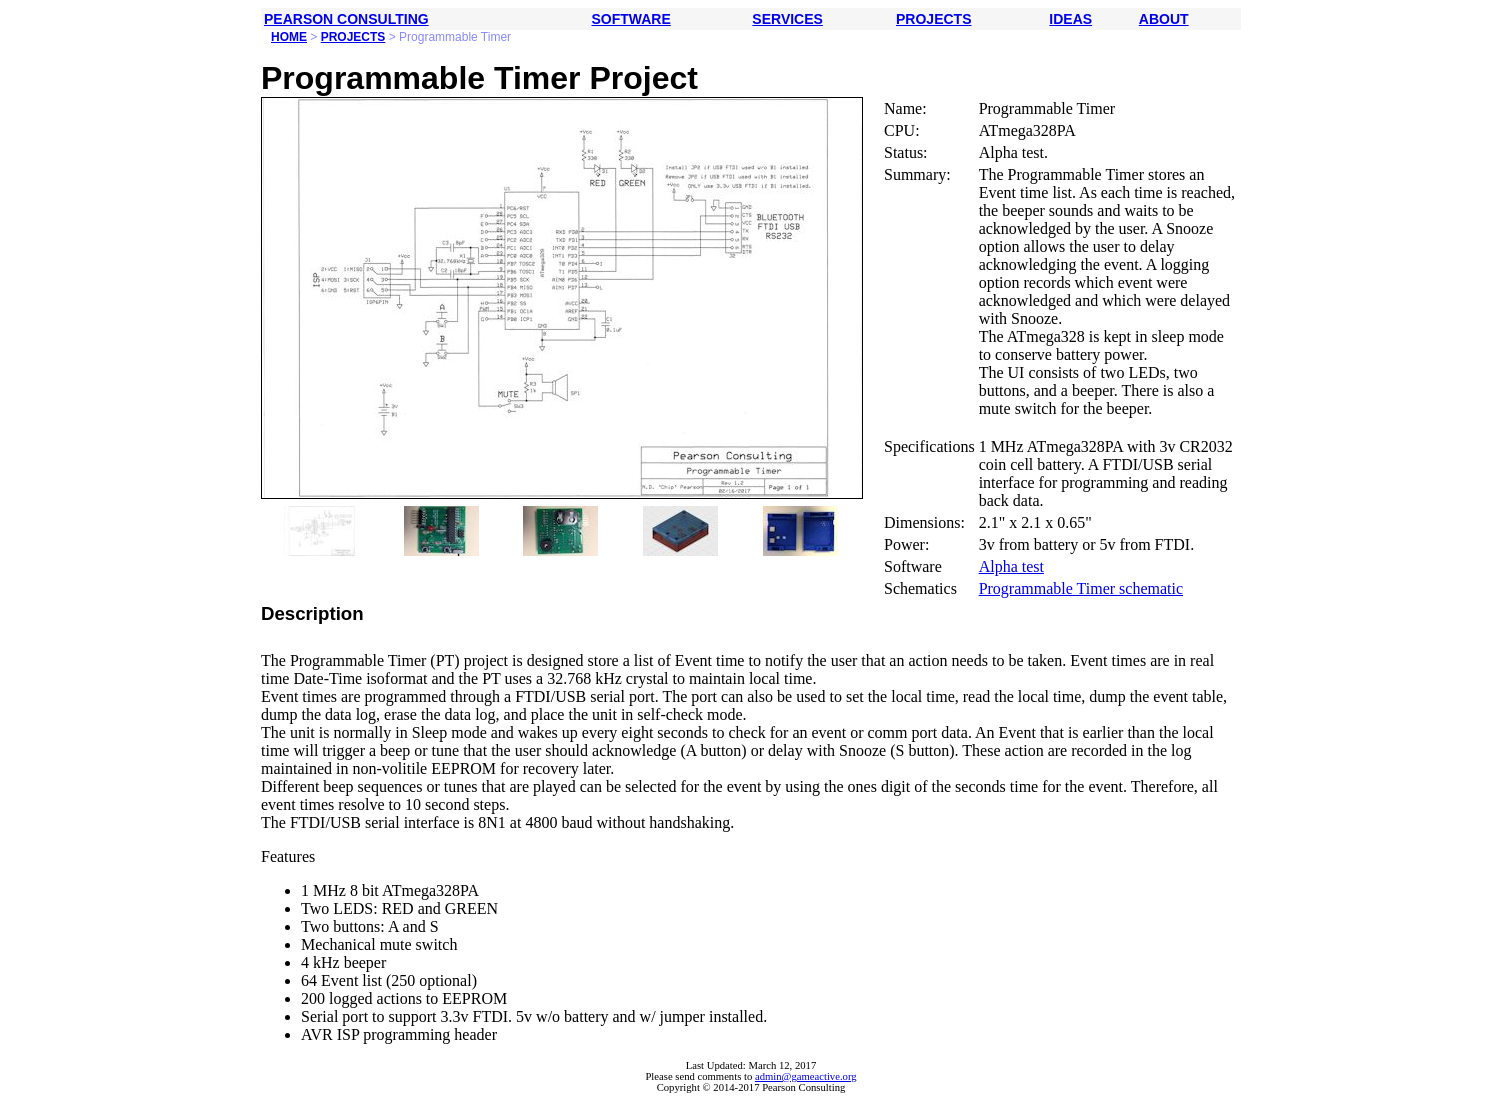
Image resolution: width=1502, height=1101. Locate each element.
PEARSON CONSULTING (346, 19)
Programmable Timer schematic (1081, 588)
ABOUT (1164, 19)
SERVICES (787, 19)
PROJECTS (933, 19)
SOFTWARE (630, 19)
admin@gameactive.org (806, 1076)
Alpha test (1011, 566)
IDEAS (1070, 19)
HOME (289, 37)
